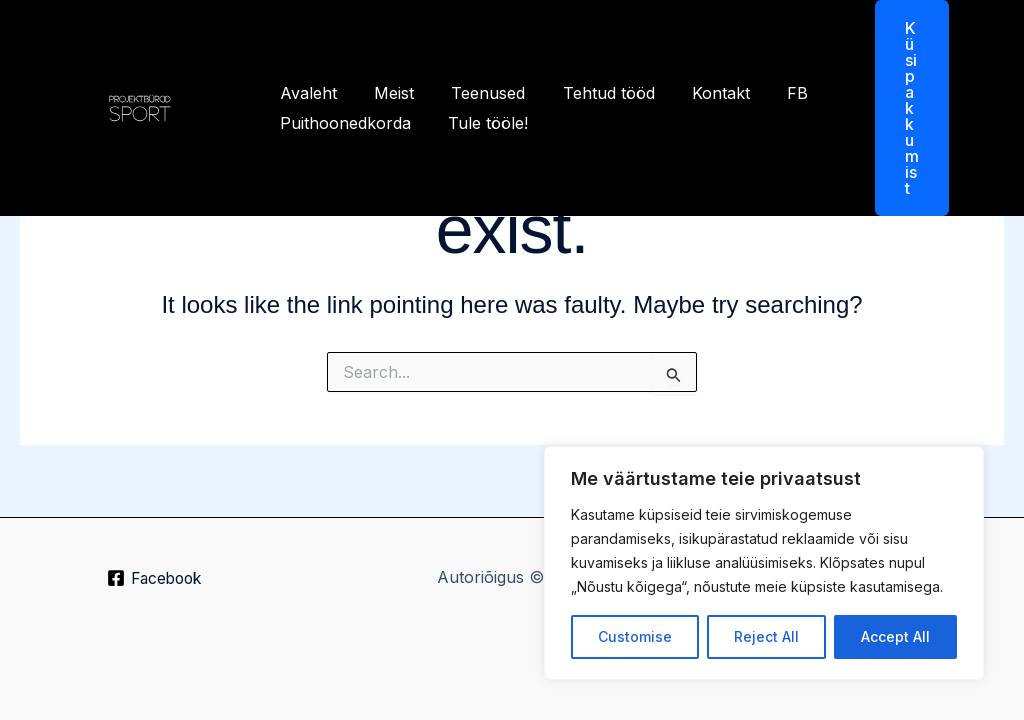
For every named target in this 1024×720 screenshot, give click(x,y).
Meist (386, 93)
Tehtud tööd (590, 93)
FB (768, 93)
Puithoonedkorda (342, 123)
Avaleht (305, 93)
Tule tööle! (480, 123)
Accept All (895, 636)
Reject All (766, 636)
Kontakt (697, 93)
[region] (764, 563)
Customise (635, 636)
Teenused (475, 93)
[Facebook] (154, 579)
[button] (899, 108)
